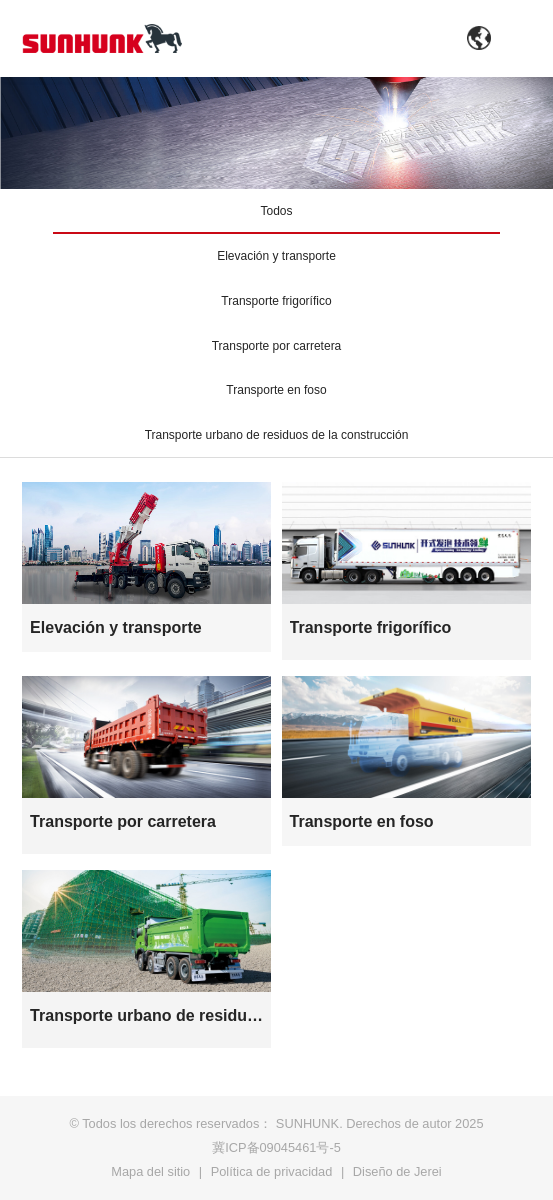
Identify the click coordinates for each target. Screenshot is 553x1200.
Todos (276, 211)
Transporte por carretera (277, 346)
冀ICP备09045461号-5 (276, 1147)
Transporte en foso (276, 390)
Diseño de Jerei (397, 1171)
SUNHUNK (307, 1123)
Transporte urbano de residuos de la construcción (277, 435)
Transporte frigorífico (276, 301)
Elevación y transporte (276, 256)
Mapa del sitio (150, 1171)
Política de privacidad (272, 1171)
